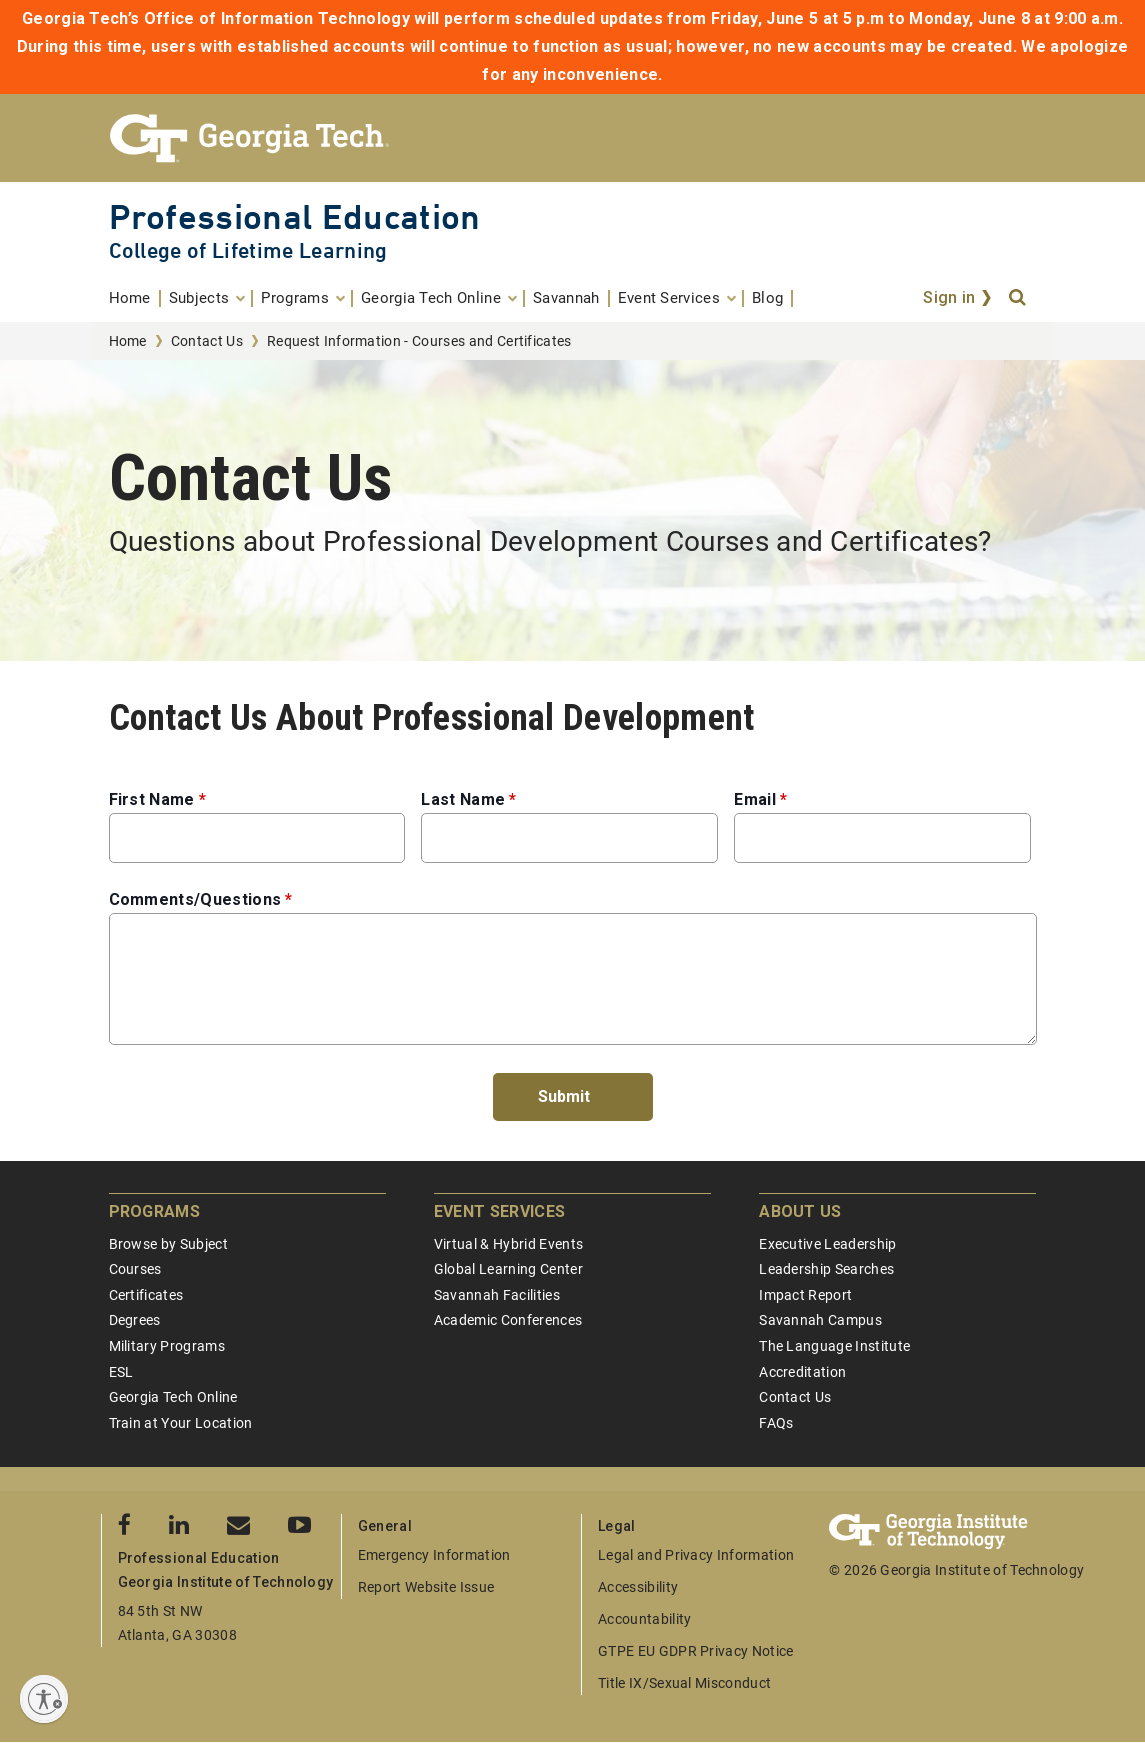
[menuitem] (135, 298)
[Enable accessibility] (44, 1699)
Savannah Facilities (497, 1295)
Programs (155, 1211)
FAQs (776, 1423)
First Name (152, 799)
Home (128, 341)
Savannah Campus (820, 1320)
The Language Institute (834, 1346)
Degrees (135, 1320)
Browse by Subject (168, 1244)
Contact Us (207, 341)
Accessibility (638, 1587)
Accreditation (802, 1372)
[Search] (1019, 298)
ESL (121, 1372)
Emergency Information (434, 1555)
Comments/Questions (195, 899)
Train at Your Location (181, 1423)
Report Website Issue (426, 1587)
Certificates (146, 1295)
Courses (135, 1269)
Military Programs (167, 1346)
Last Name (463, 799)
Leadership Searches (826, 1269)
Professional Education (295, 216)
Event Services (499, 1211)
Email (755, 799)
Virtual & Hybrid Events (508, 1244)
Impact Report (805, 1295)
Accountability (644, 1619)
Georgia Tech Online (173, 1397)
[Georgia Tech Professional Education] (573, 138)
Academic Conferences (508, 1320)
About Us (800, 1211)
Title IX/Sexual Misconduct (684, 1683)
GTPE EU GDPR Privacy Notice (696, 1651)
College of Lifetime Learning (248, 250)
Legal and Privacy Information (696, 1555)
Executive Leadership (827, 1244)
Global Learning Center (508, 1269)
